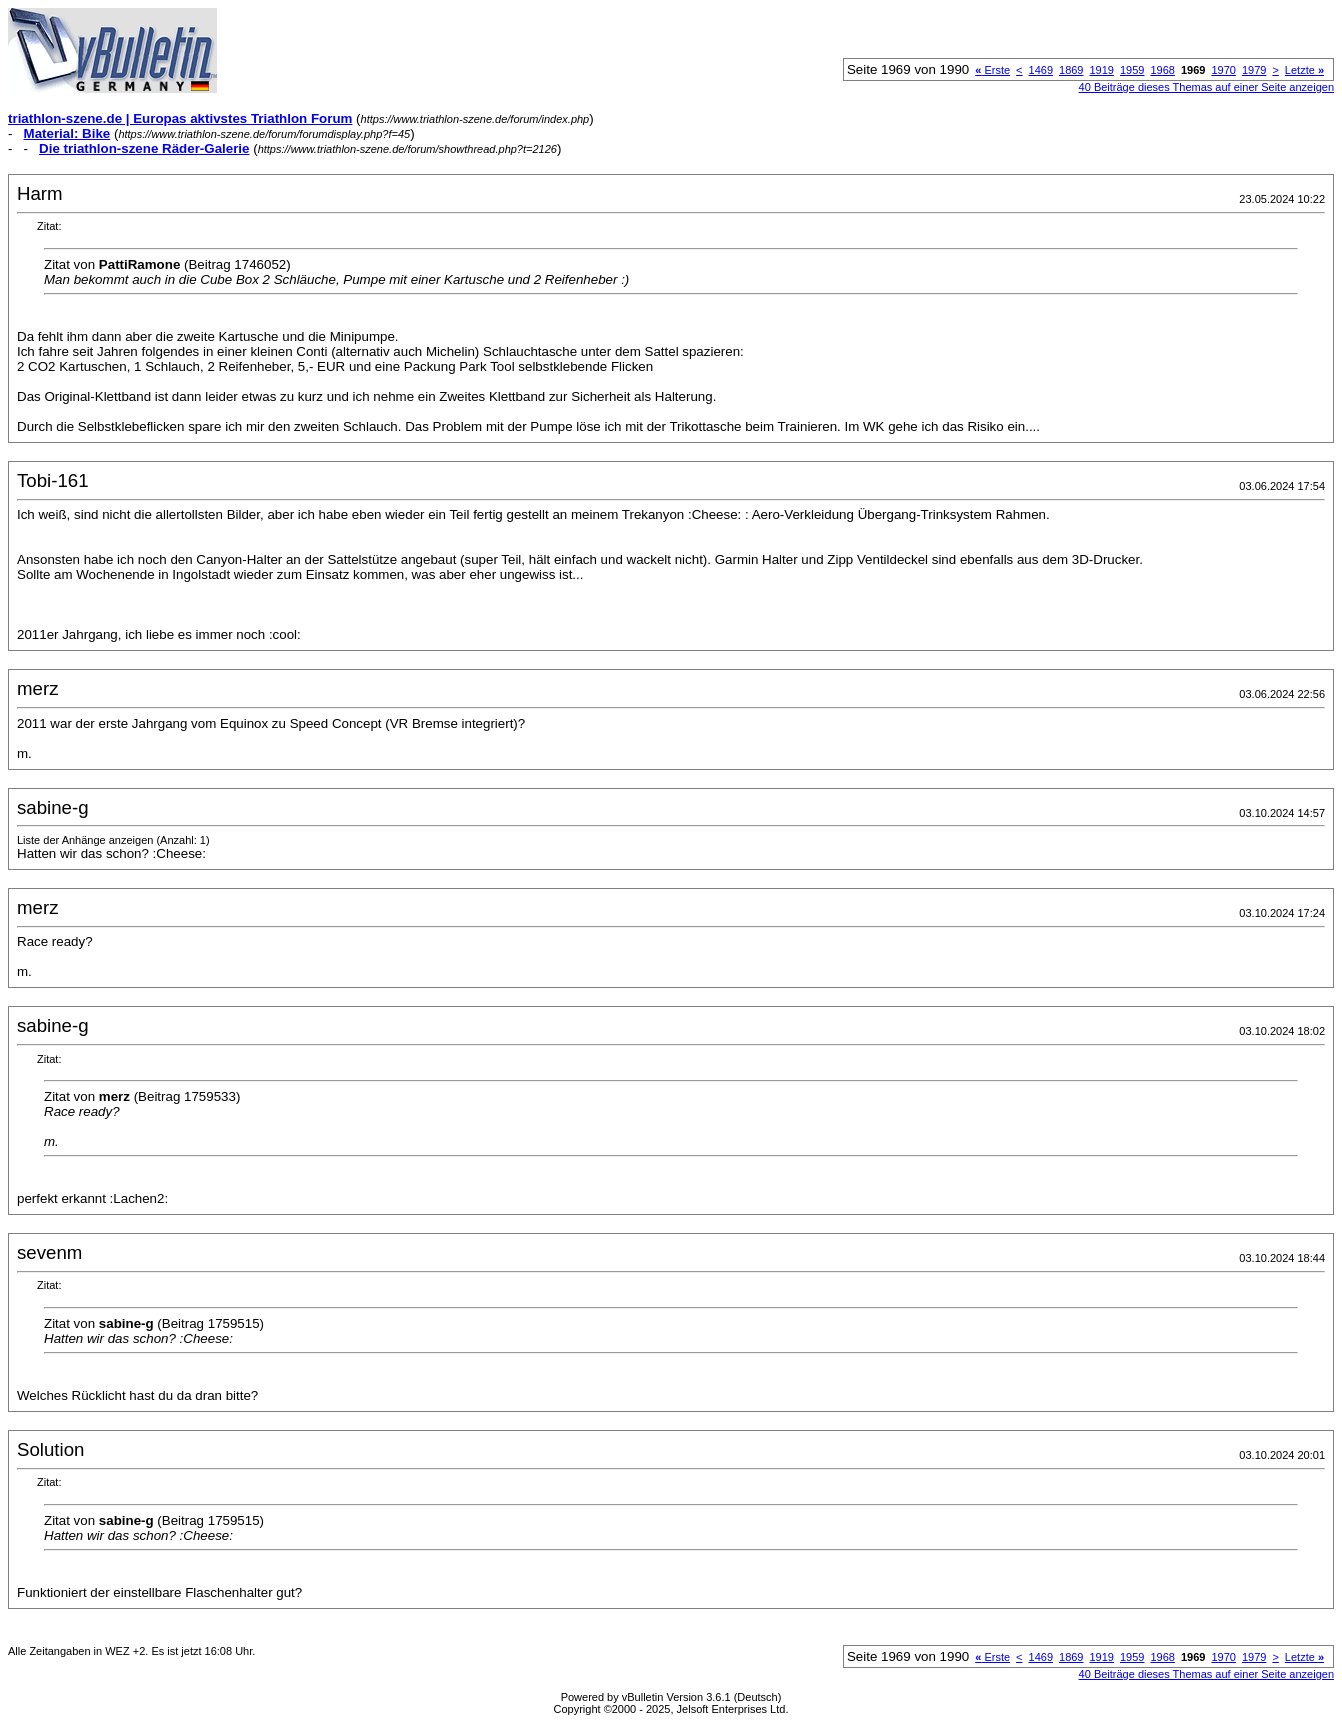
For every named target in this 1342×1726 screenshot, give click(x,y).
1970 (1223, 70)
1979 (1254, 70)
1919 (1102, 70)
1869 (1071, 70)
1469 (1041, 70)
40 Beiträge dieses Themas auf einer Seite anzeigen (1206, 87)
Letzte (1304, 70)
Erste (992, 70)
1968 (1162, 70)
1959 (1132, 70)
